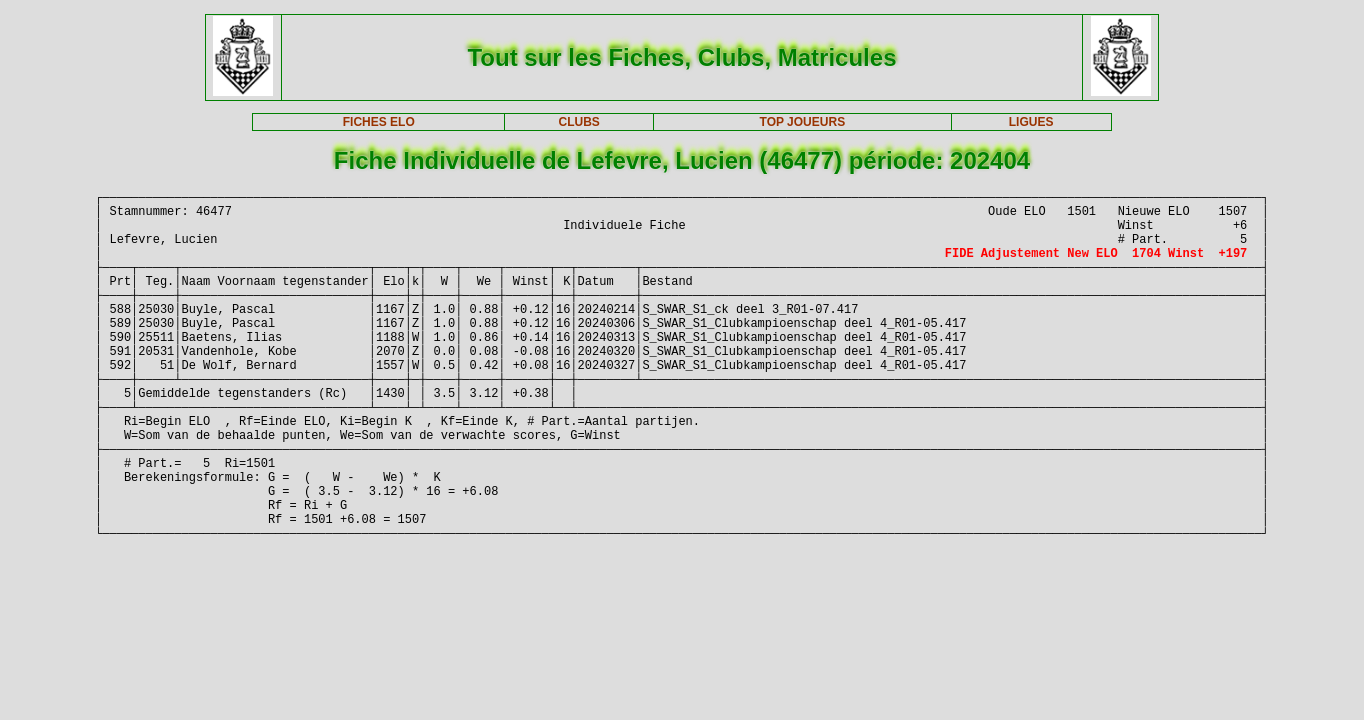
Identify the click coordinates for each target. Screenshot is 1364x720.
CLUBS (578, 122)
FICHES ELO (379, 122)
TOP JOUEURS (803, 122)
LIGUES (1031, 122)
